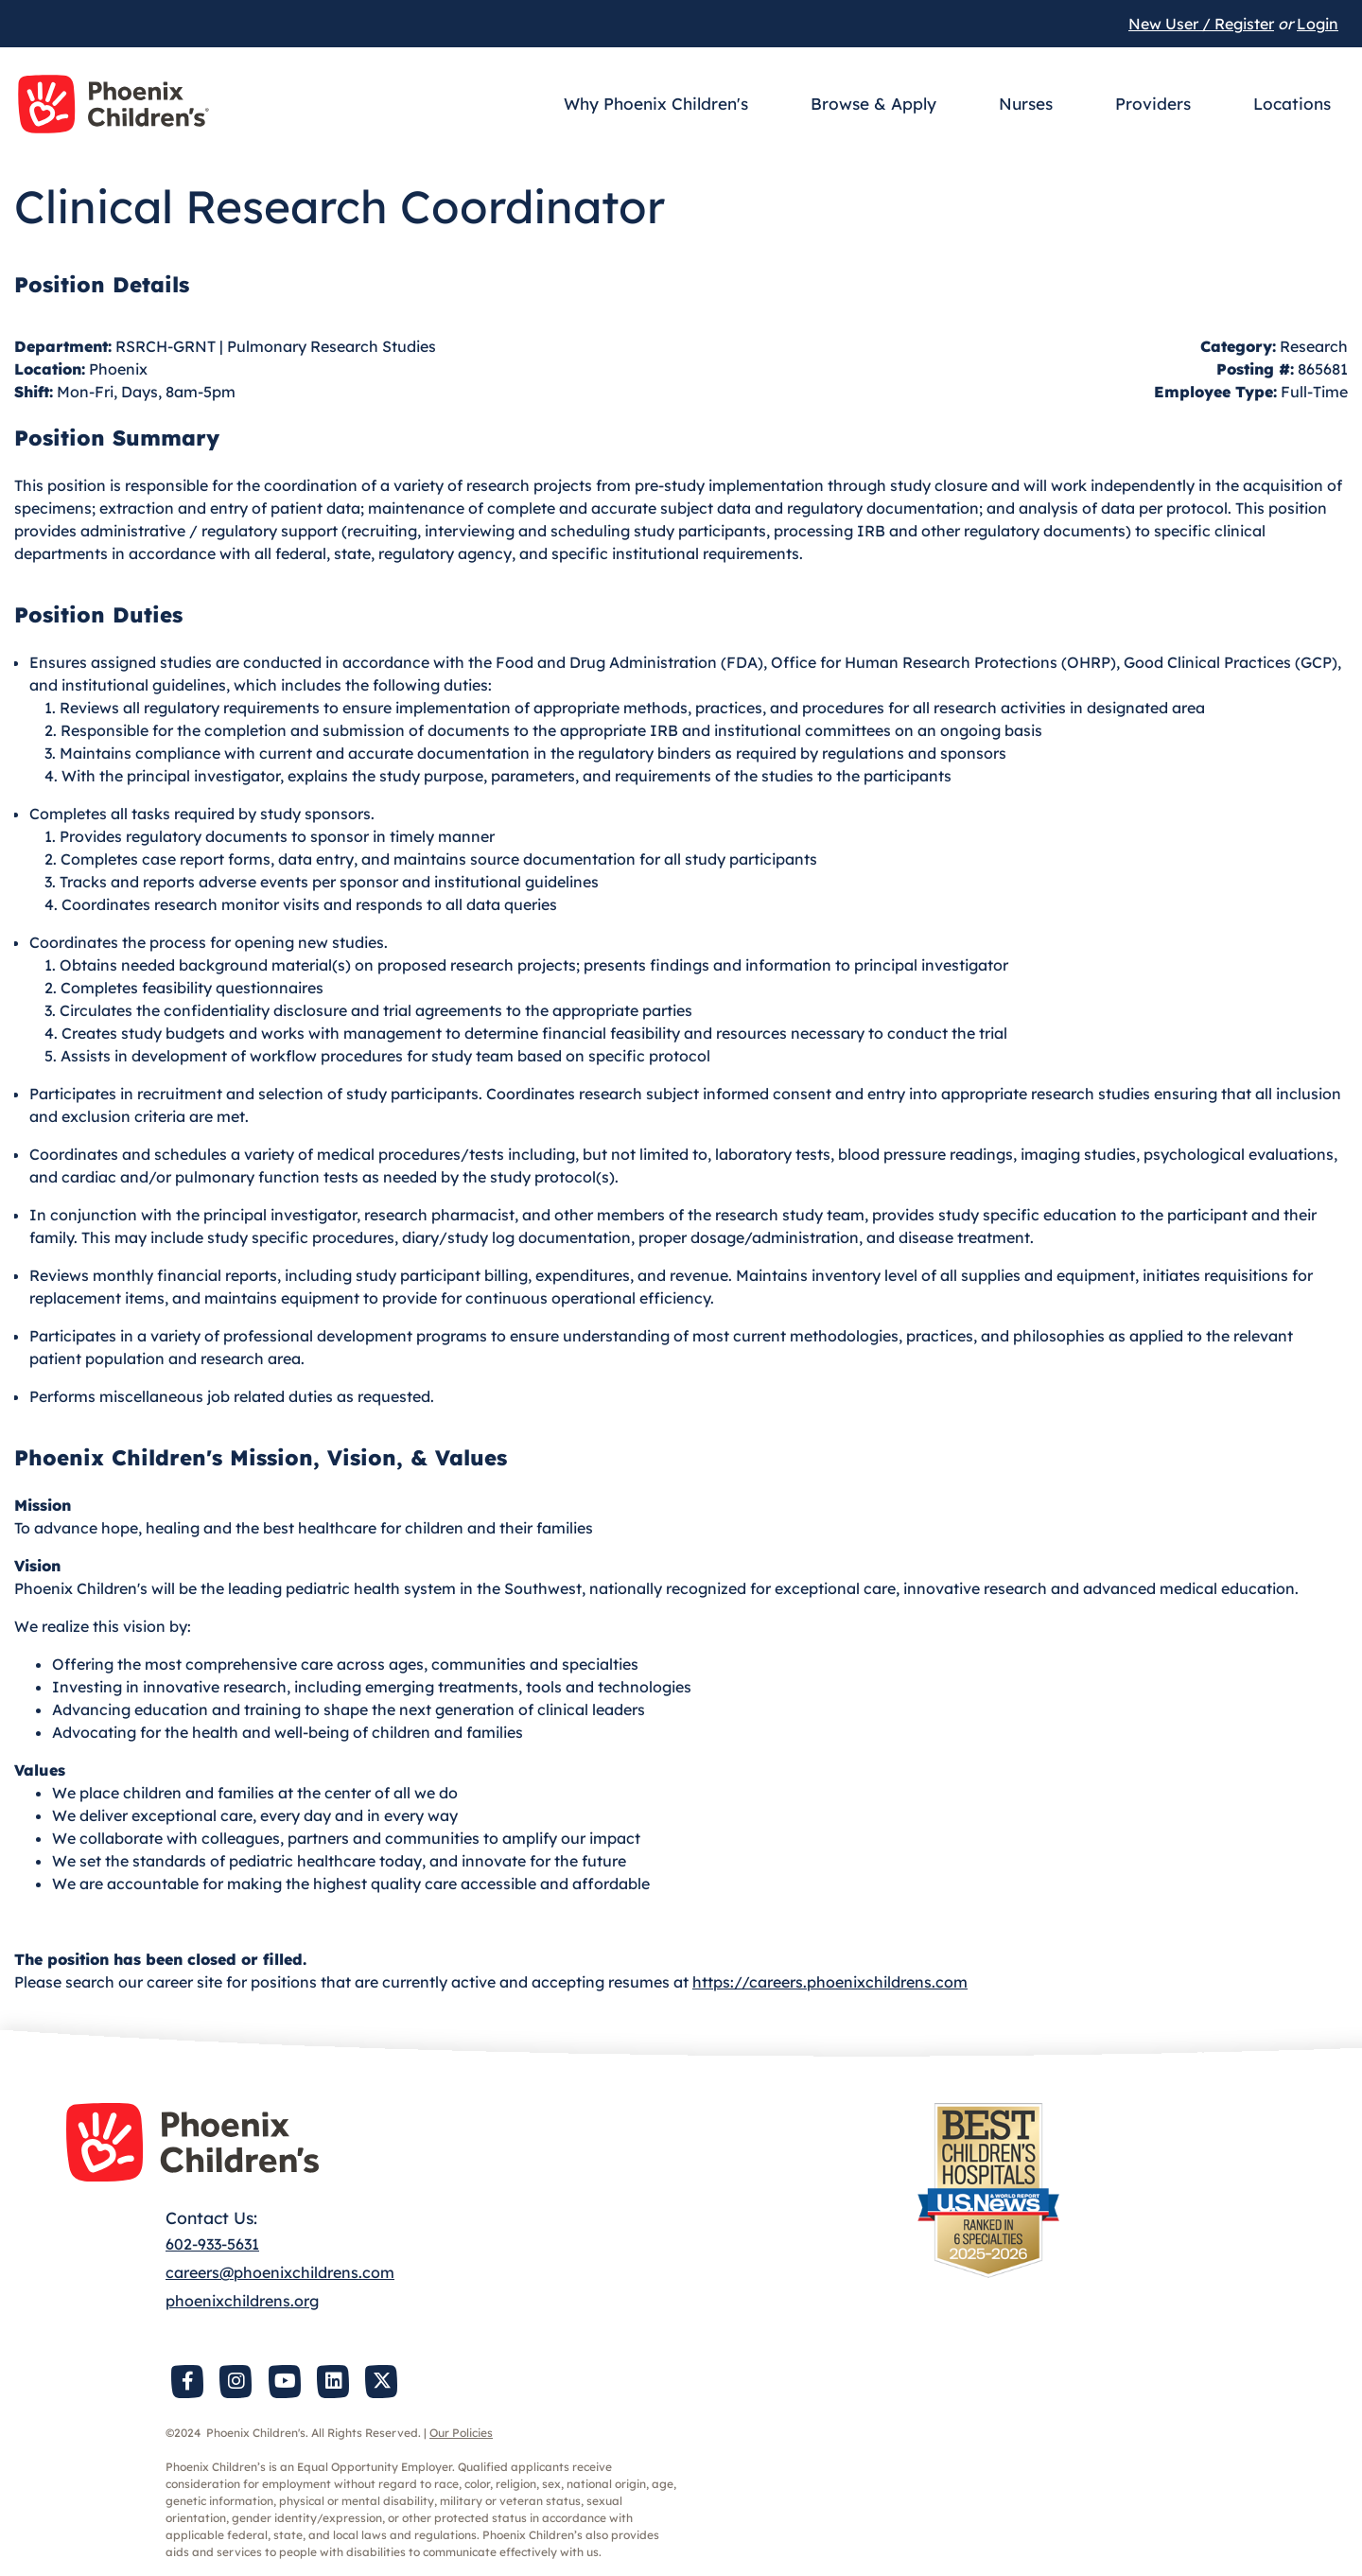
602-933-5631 (212, 2243)
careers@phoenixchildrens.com (280, 2272)
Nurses (1026, 104)
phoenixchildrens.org (242, 2300)
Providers (1153, 104)
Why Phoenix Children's (656, 104)
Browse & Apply (873, 104)
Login (1317, 23)
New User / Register (1201, 23)
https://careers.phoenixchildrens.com (830, 1981)
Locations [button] (1292, 104)
